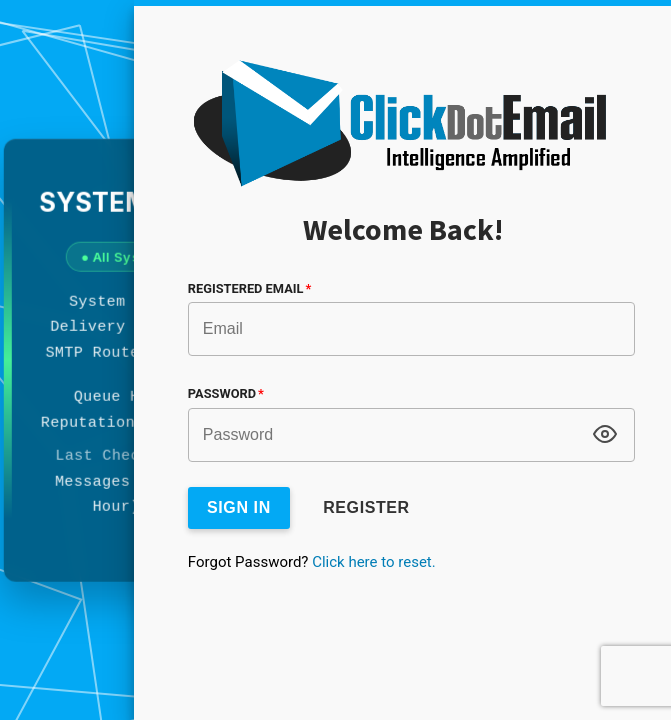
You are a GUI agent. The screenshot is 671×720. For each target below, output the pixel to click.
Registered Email (249, 288)
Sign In (239, 507)
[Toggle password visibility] (605, 434)
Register (366, 507)
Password (226, 393)
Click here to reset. (374, 562)
